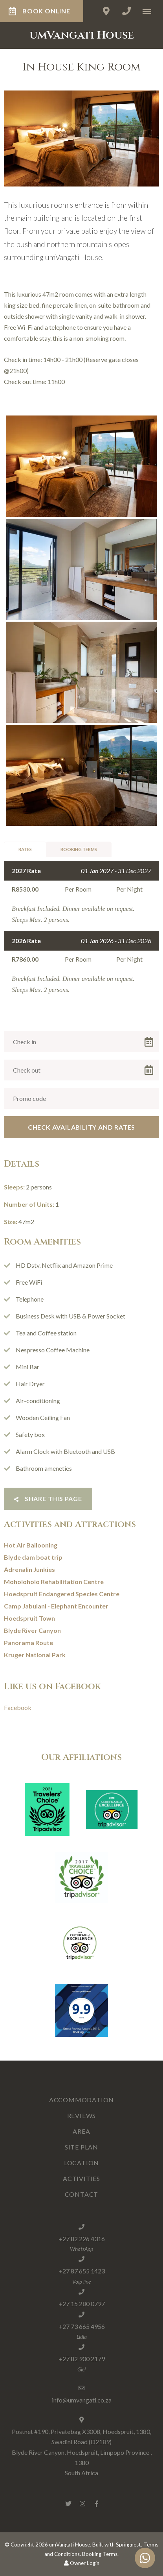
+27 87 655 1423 (82, 2271)
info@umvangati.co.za (82, 2400)
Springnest (128, 2544)
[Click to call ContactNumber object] (126, 11)
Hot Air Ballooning (30, 1545)
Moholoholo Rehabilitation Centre (54, 1581)
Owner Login (81, 2563)
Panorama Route (28, 1642)
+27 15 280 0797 (82, 2303)
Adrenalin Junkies (29, 1569)
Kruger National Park (35, 1654)
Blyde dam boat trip (33, 1557)
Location (81, 2162)
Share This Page (48, 1498)
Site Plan (81, 2147)
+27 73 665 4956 (82, 2326)
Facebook (17, 1707)
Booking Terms (78, 849)
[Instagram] (82, 2503)
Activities (81, 2178)
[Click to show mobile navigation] (150, 11)
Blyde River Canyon (32, 1630)
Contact (82, 2194)
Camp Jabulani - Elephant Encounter (56, 1606)
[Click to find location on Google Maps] (106, 11)
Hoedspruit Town (29, 1618)
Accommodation (81, 2099)
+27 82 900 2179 (82, 2358)
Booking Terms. (100, 2554)
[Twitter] (68, 2503)
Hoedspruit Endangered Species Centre (61, 1593)
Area (81, 2131)
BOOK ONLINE (39, 11)
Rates (25, 849)
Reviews (81, 2115)
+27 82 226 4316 (82, 2238)
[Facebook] (96, 2503)
